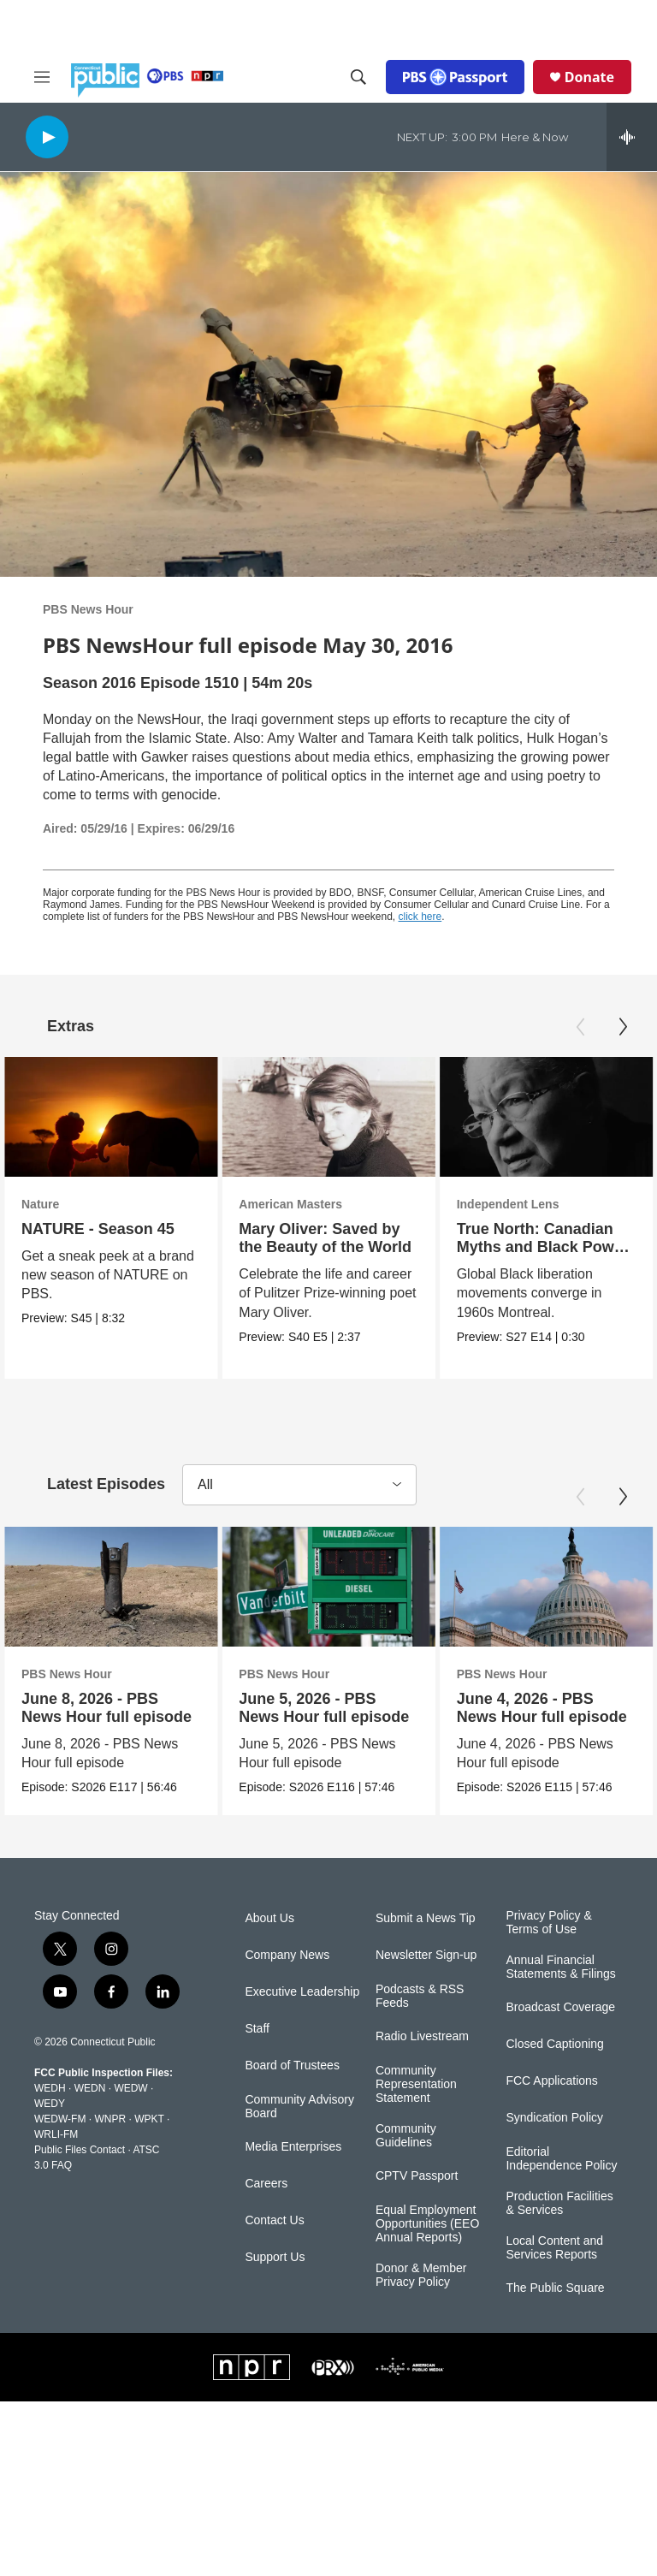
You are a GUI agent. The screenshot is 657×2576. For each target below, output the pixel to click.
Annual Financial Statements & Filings (560, 2006)
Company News (287, 1994)
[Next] (622, 1027)
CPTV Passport (417, 2215)
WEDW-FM (60, 2158)
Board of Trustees (292, 2104)
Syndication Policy (554, 2157)
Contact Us (274, 2259)
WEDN (90, 2128)
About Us (269, 1957)
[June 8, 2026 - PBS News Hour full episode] (110, 1587)
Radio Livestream (422, 2075)
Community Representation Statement (416, 2124)
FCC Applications (551, 2120)
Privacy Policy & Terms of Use (548, 1962)
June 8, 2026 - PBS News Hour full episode (106, 1707)
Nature (40, 1204)
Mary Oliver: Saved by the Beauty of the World (325, 1237)
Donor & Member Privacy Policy (421, 2313)
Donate (589, 77)
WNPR (110, 2158)
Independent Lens (508, 1204)
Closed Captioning (554, 2083)
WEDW (130, 2128)
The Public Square (555, 2326)
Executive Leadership (302, 2031)
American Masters (290, 1204)
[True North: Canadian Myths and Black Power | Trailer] (546, 1117)
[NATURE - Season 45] (110, 1117)
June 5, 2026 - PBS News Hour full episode (322, 1707)
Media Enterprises (293, 2186)
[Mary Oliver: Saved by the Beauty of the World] (328, 1117)
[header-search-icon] (358, 77)
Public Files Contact (79, 2189)
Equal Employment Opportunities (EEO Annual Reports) (427, 2263)
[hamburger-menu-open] (42, 77)
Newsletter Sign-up (426, 1994)
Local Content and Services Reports (554, 2286)
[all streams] (632, 137)
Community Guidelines (406, 2175)
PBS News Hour (88, 609)
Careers (266, 2223)
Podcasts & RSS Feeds (420, 2035)
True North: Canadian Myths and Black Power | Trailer (543, 1246)
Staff (257, 2068)
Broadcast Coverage (560, 2046)
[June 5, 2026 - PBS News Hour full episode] (326, 1587)
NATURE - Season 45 (98, 1229)
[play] (47, 136)
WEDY (49, 2143)
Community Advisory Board (299, 2146)
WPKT (148, 2158)
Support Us (275, 2296)
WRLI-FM (56, 2174)
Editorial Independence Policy (561, 2198)
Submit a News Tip (426, 1957)
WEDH (50, 2128)
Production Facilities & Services (559, 2242)
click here (420, 917)
